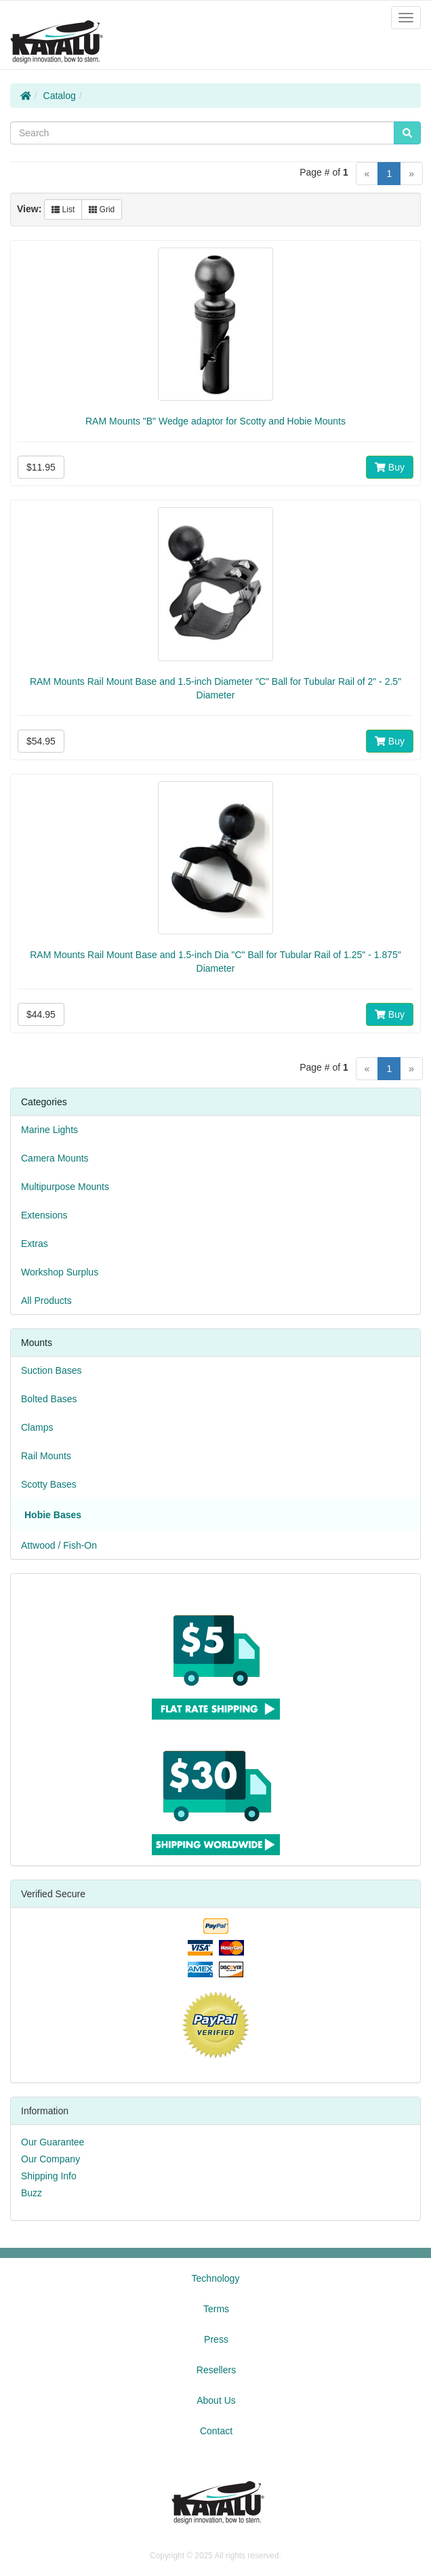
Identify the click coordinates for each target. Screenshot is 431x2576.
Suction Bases (51, 1370)
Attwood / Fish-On (59, 1545)
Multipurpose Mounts (65, 1186)
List (63, 209)
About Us (216, 2400)
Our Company (50, 2159)
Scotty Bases (49, 1484)
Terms (216, 2308)
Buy (390, 467)
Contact (216, 2430)
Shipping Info (49, 2176)
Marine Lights (49, 1129)
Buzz (31, 2192)
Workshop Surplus (59, 1272)
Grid (102, 209)
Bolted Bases (49, 1398)
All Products (46, 1300)
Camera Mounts (55, 1158)
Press (216, 2339)
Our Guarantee (52, 2142)
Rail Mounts (46, 1455)
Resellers (216, 2369)
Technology (216, 2278)
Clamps (37, 1427)
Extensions (44, 1215)
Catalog (59, 95)
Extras (34, 1243)
